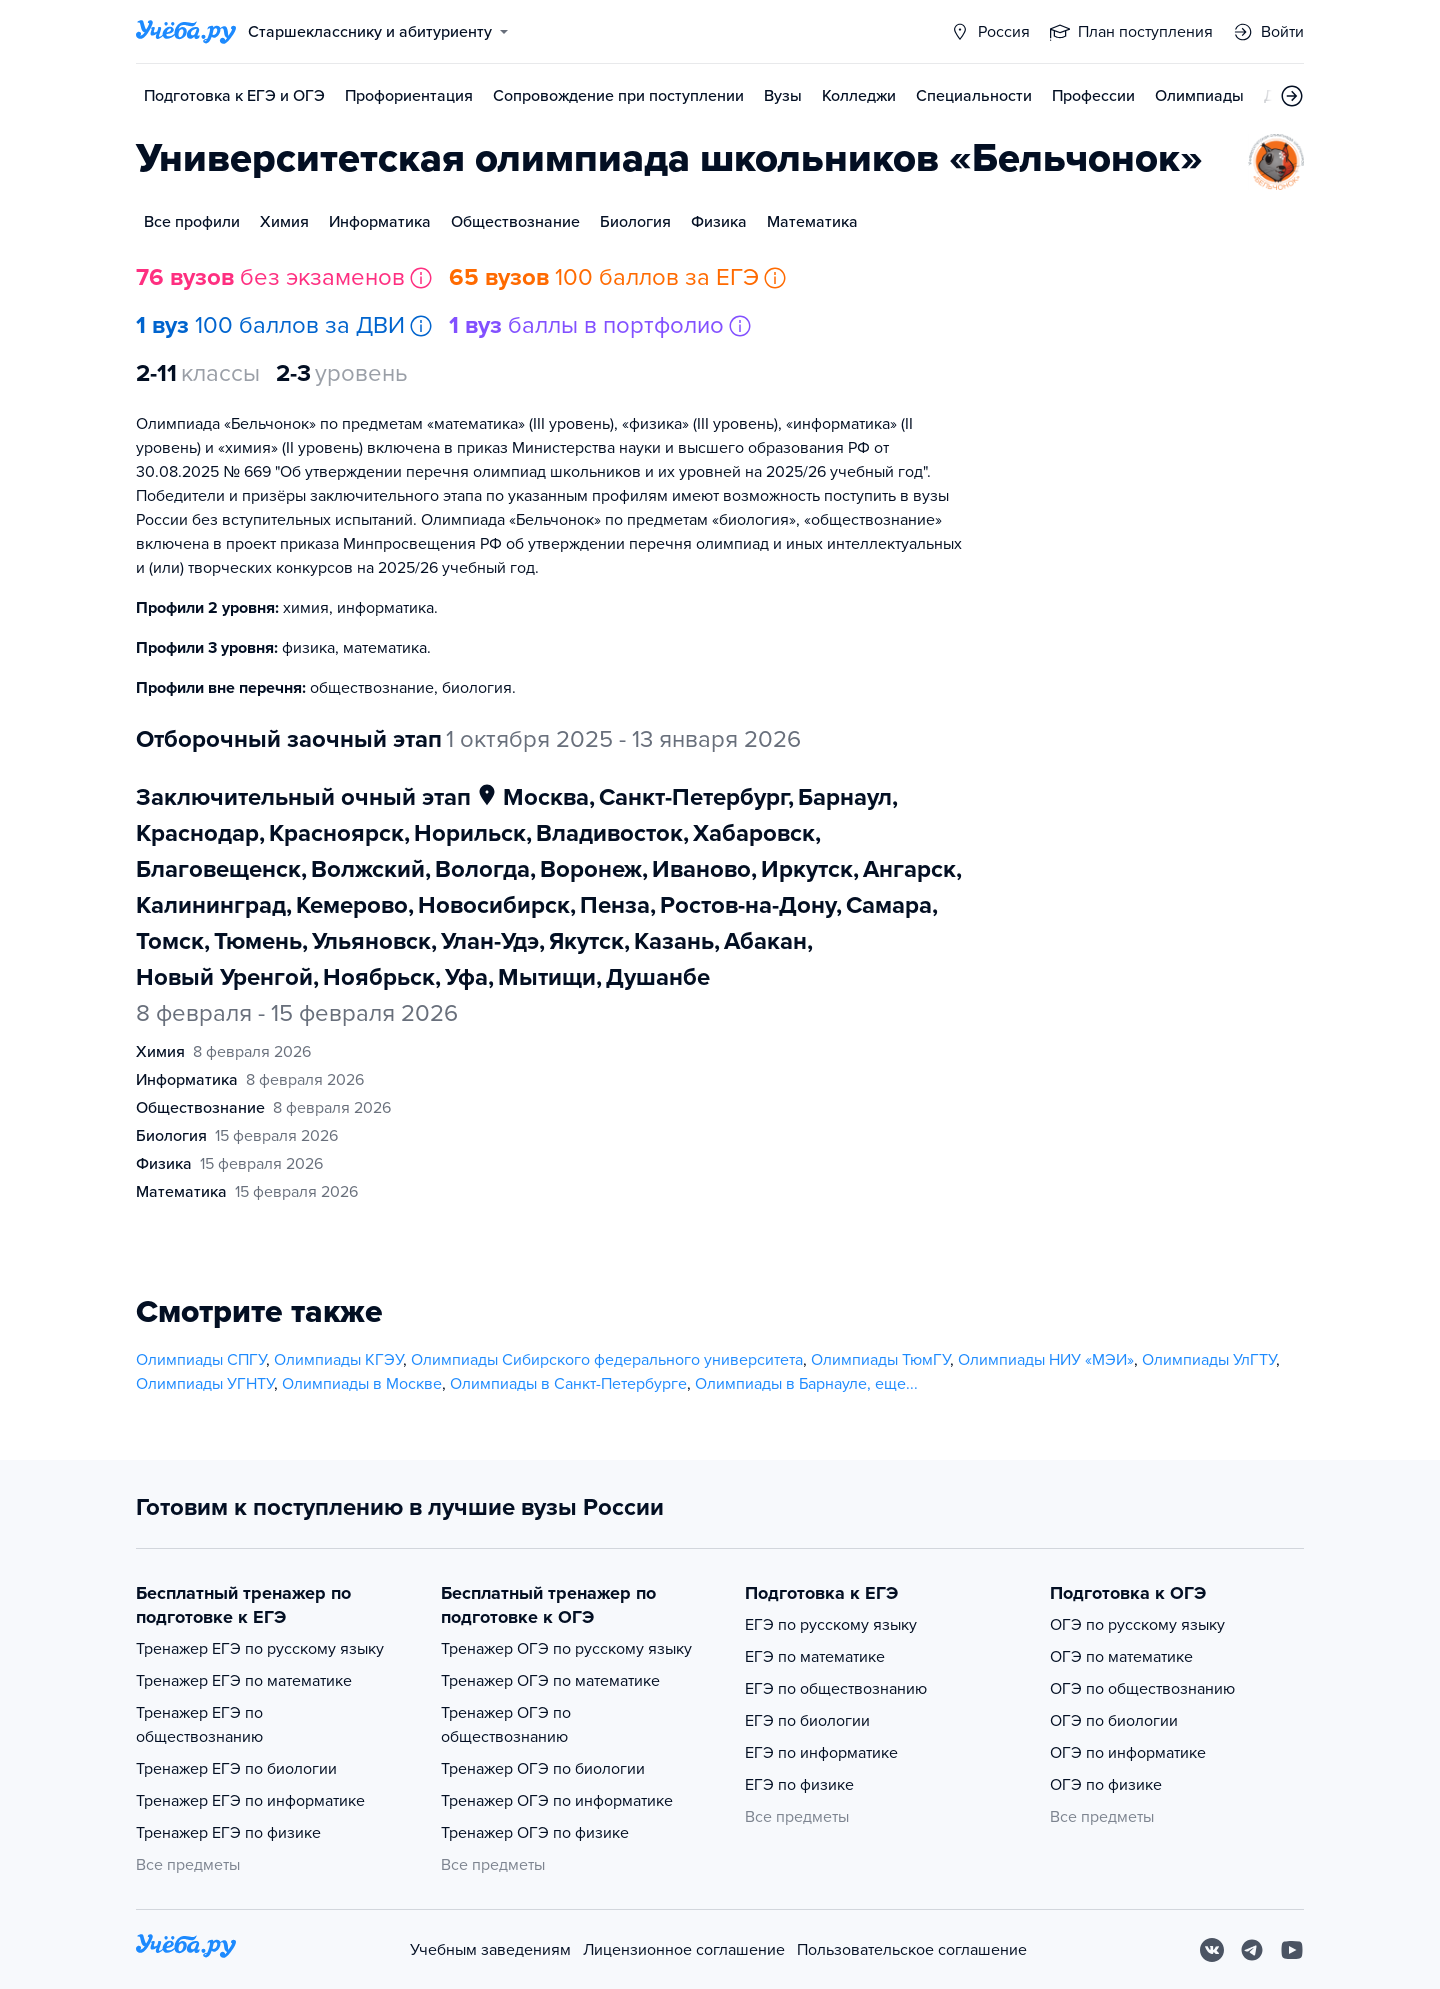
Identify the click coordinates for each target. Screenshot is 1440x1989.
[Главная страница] (186, 32)
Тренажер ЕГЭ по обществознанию (199, 1725)
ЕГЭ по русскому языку (831, 1625)
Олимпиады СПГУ (201, 1360)
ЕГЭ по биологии (807, 1721)
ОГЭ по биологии (1114, 1721)
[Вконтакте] (1212, 1950)
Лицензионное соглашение (684, 1950)
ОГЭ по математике (1121, 1657)
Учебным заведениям (490, 1950)
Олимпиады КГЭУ (338, 1360)
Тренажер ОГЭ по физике (535, 1833)
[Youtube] (1292, 1950)
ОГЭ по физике (1106, 1785)
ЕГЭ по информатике (821, 1753)
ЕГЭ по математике (815, 1657)
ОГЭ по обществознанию (1142, 1689)
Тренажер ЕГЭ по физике (228, 1833)
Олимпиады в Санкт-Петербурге (568, 1384)
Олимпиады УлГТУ (1209, 1360)
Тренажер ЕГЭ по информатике (250, 1801)
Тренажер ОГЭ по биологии (543, 1769)
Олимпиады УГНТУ (205, 1384)
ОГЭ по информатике (1128, 1753)
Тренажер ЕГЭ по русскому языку (260, 1649)
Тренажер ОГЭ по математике (550, 1681)
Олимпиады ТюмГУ (880, 1360)
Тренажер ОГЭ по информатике (557, 1801)
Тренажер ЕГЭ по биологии (236, 1769)
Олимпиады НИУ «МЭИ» (1046, 1360)
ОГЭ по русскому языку (1137, 1625)
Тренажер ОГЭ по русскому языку (566, 1649)
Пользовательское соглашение (912, 1950)
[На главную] (186, 1949)
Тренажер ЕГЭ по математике (244, 1681)
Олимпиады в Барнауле (781, 1384)
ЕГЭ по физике (799, 1785)
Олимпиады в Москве (362, 1384)
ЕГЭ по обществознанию (836, 1689)
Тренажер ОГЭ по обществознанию (506, 1725)
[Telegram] (1252, 1950)
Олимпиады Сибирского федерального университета (607, 1360)
